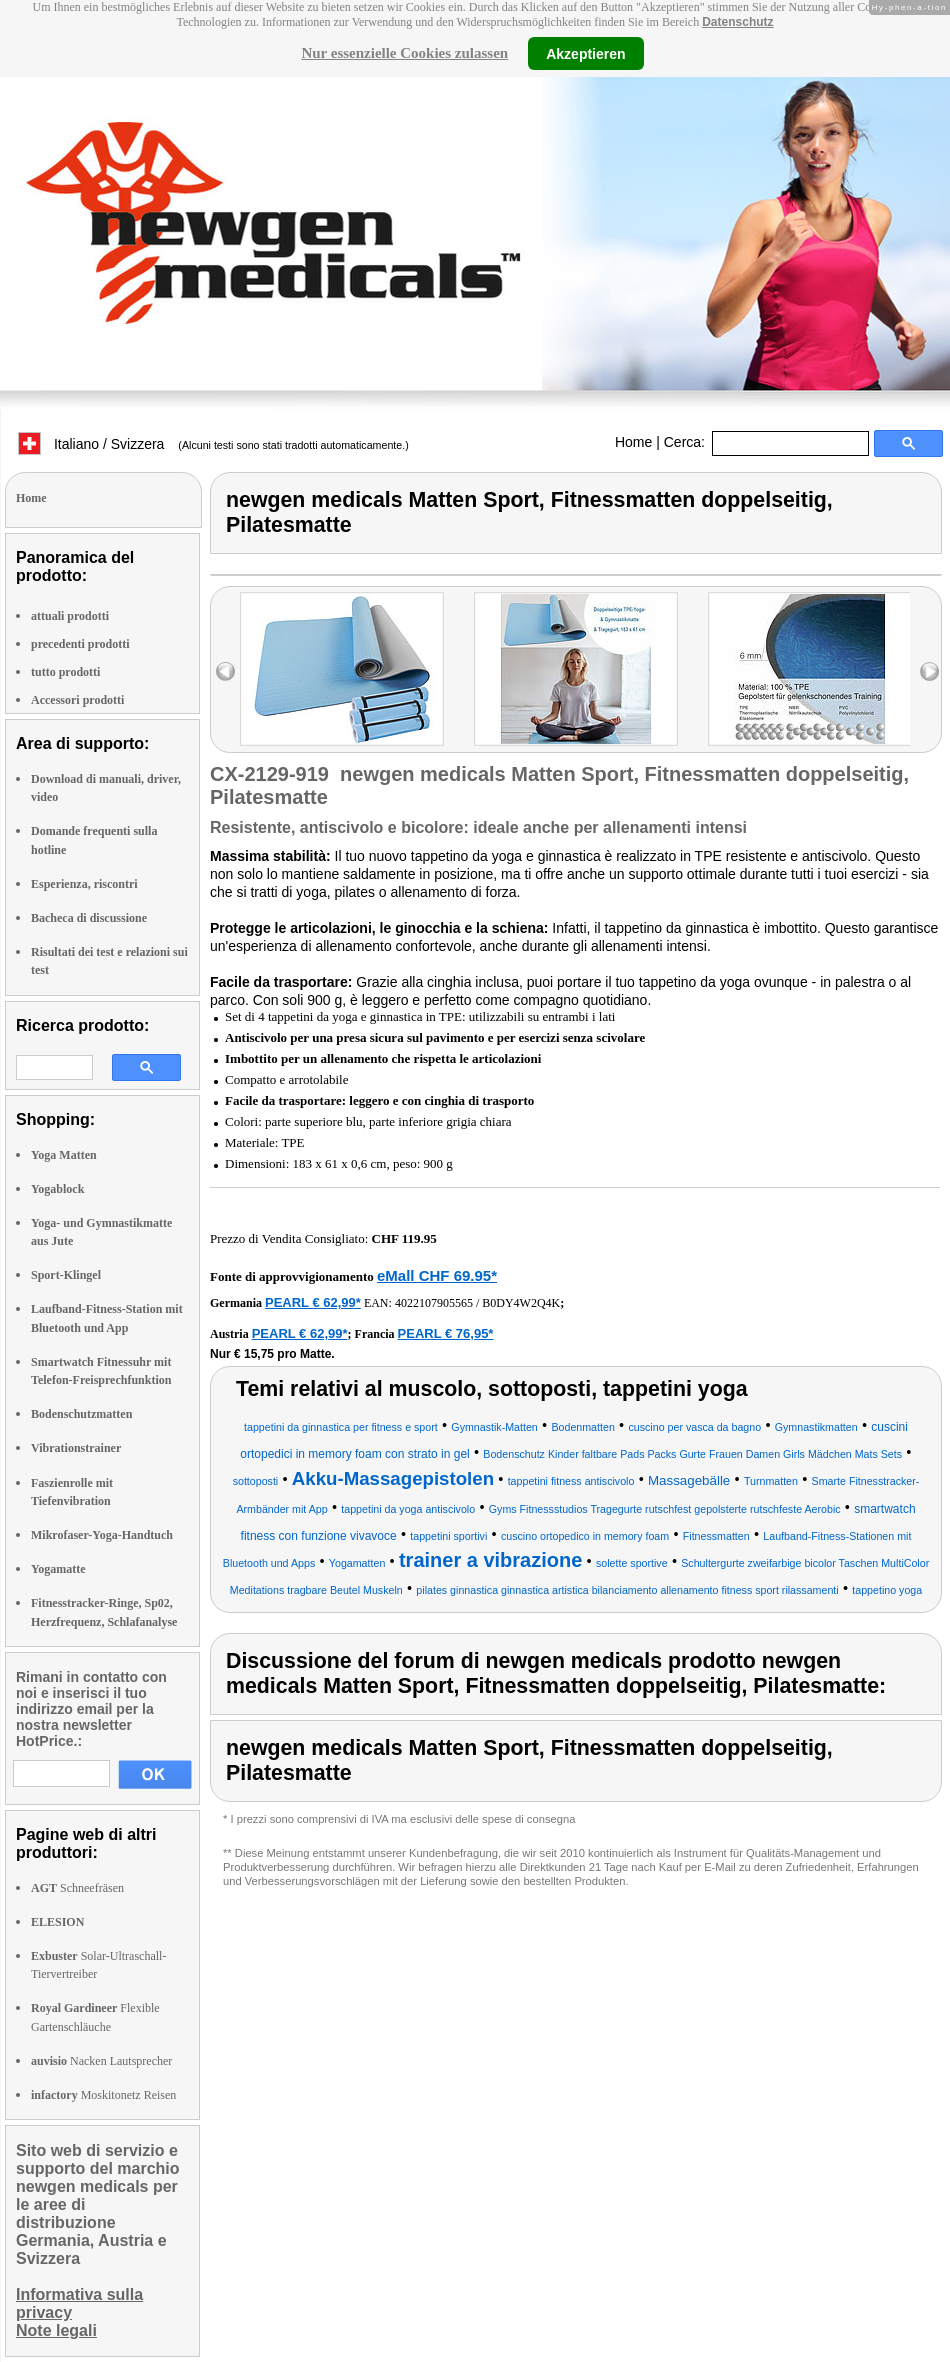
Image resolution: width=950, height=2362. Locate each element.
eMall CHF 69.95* (437, 1275)
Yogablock (57, 1189)
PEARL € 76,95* (446, 1333)
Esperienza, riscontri (84, 884)
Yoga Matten (64, 1155)
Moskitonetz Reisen (103, 2095)
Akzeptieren (585, 53)
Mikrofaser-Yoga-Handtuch (102, 1535)
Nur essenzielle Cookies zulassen (404, 53)
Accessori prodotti (77, 700)
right (929, 671)
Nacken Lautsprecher (101, 2061)
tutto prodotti (65, 672)
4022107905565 (434, 1303)
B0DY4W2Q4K (521, 1303)
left (225, 671)
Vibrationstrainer (76, 1448)
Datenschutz (737, 22)
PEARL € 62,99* (313, 1302)
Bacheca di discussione (89, 918)
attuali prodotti (70, 616)
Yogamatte (58, 1569)
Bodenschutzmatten (81, 1414)
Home (633, 442)
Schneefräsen (77, 1888)
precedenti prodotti (80, 644)
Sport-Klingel (66, 1275)
